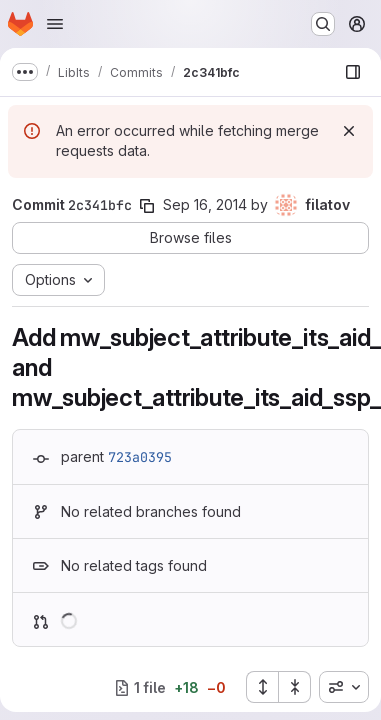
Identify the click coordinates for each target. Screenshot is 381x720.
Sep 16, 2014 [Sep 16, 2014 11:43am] (205, 204)
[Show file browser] (353, 72)
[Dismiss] (349, 131)
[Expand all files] (262, 687)
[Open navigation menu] (55, 24)
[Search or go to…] (323, 24)
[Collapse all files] (295, 687)
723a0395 (140, 457)
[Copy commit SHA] (147, 206)
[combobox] (344, 687)
